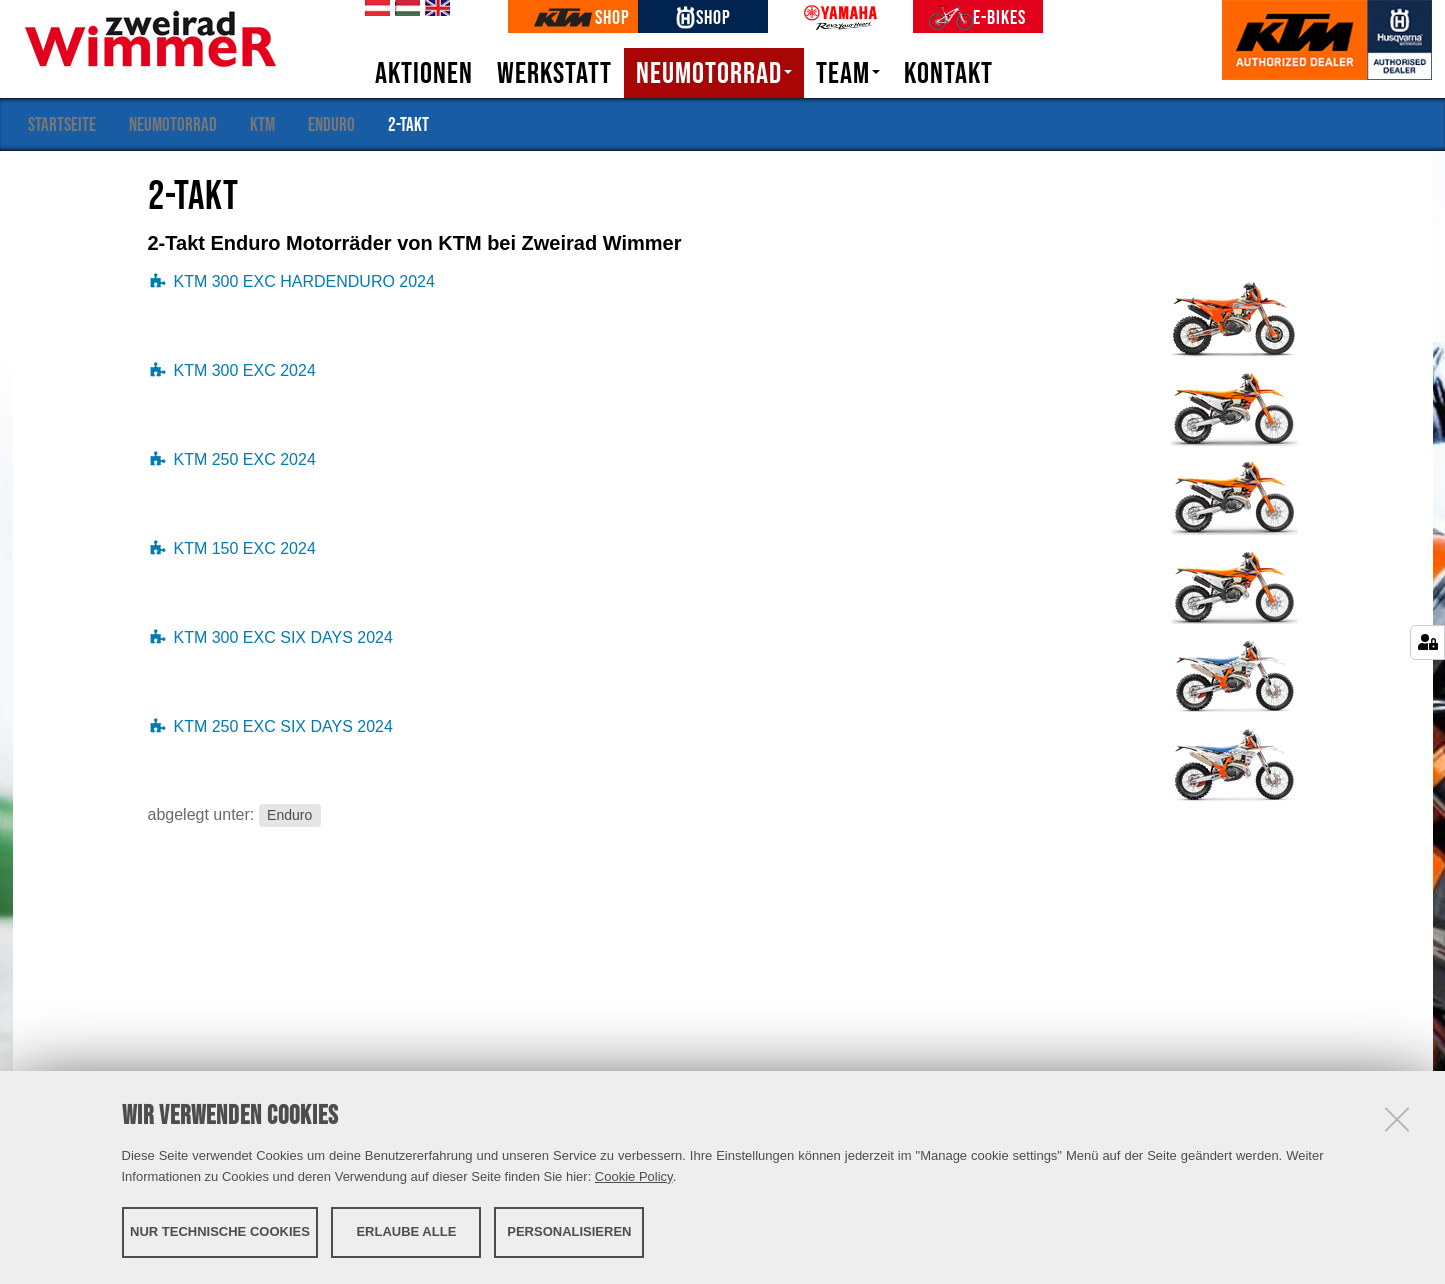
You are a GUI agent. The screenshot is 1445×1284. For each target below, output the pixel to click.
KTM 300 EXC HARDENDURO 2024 (304, 281)
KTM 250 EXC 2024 (245, 459)
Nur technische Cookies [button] (220, 1231)
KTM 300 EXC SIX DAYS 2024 (283, 637)
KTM (262, 124)
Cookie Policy (634, 1176)
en (434, 9)
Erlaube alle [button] (406, 1231)
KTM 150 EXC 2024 (245, 548)
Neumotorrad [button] (714, 73)
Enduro (331, 124)
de (374, 9)
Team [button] (848, 73)
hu (404, 9)
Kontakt (948, 73)
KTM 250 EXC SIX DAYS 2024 (283, 726)
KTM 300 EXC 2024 (245, 370)
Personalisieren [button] (569, 1231)
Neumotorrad (173, 124)
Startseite (62, 124)
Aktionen (424, 73)
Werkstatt (554, 73)
